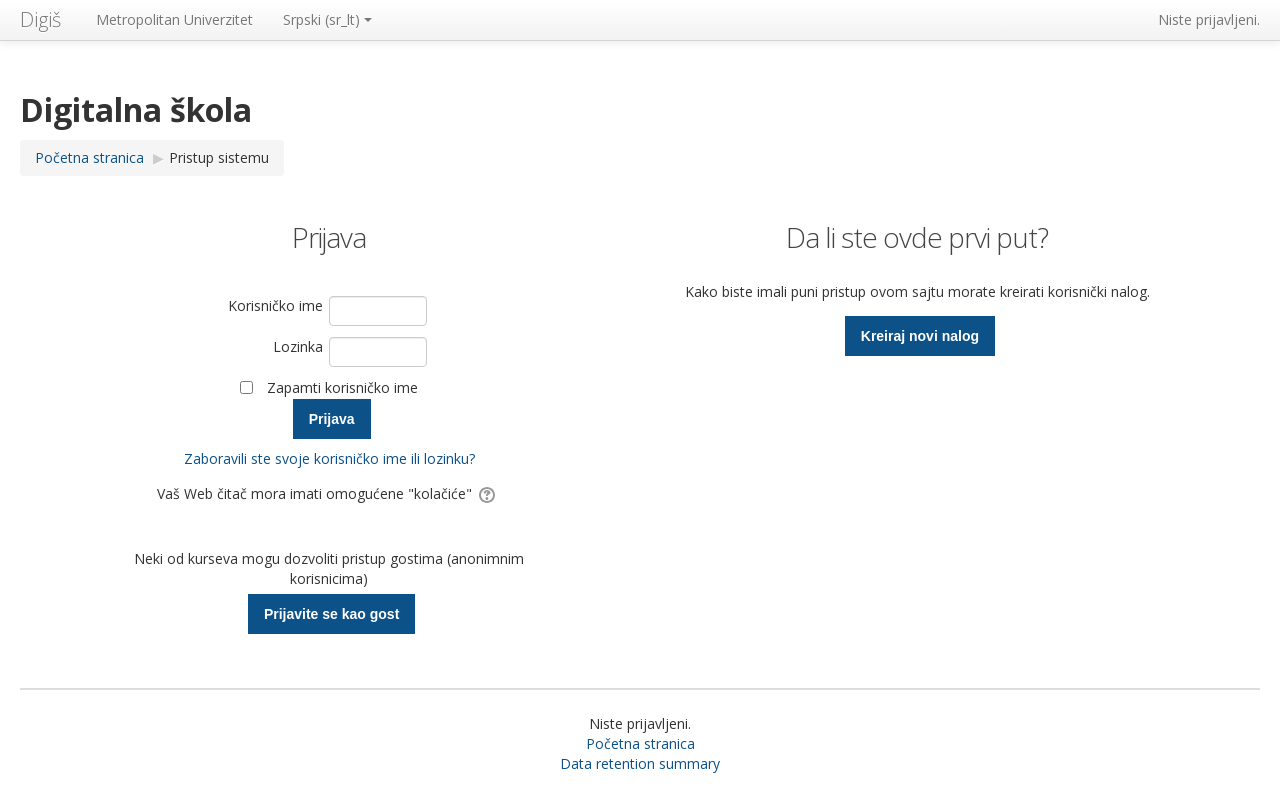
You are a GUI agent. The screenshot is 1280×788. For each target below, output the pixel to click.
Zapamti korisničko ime (342, 387)
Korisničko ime (275, 305)
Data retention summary (640, 763)
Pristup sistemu (219, 157)
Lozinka (298, 346)
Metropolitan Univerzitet (174, 19)
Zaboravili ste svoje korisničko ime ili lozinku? (329, 458)
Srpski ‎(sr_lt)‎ (327, 19)
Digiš (40, 19)
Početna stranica (640, 743)
